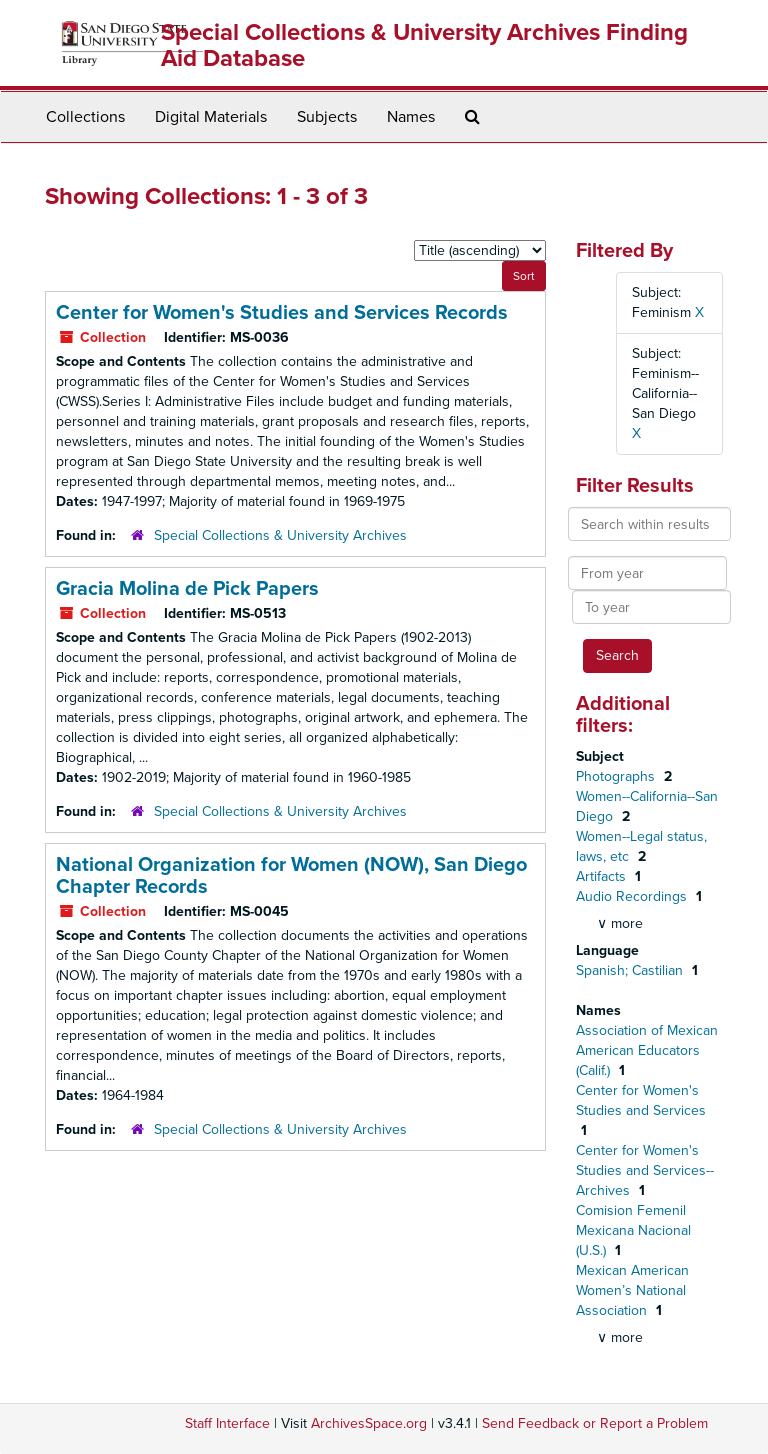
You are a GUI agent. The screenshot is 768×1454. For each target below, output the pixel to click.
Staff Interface (227, 1423)
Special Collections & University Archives (280, 535)
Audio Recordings (633, 896)
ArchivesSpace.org (369, 1423)
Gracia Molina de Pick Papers (187, 589)
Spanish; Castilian (631, 970)
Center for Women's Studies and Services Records (282, 313)
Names (411, 117)
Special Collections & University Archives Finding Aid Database (424, 45)
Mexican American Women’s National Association (632, 1290)
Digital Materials (211, 117)
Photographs (617, 776)
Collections (85, 117)
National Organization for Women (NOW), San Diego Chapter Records (291, 876)
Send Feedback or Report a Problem (595, 1423)
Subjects (327, 117)
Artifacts (603, 876)
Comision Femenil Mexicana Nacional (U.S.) (633, 1230)
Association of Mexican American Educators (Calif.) (647, 1050)
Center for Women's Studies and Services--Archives (645, 1170)
